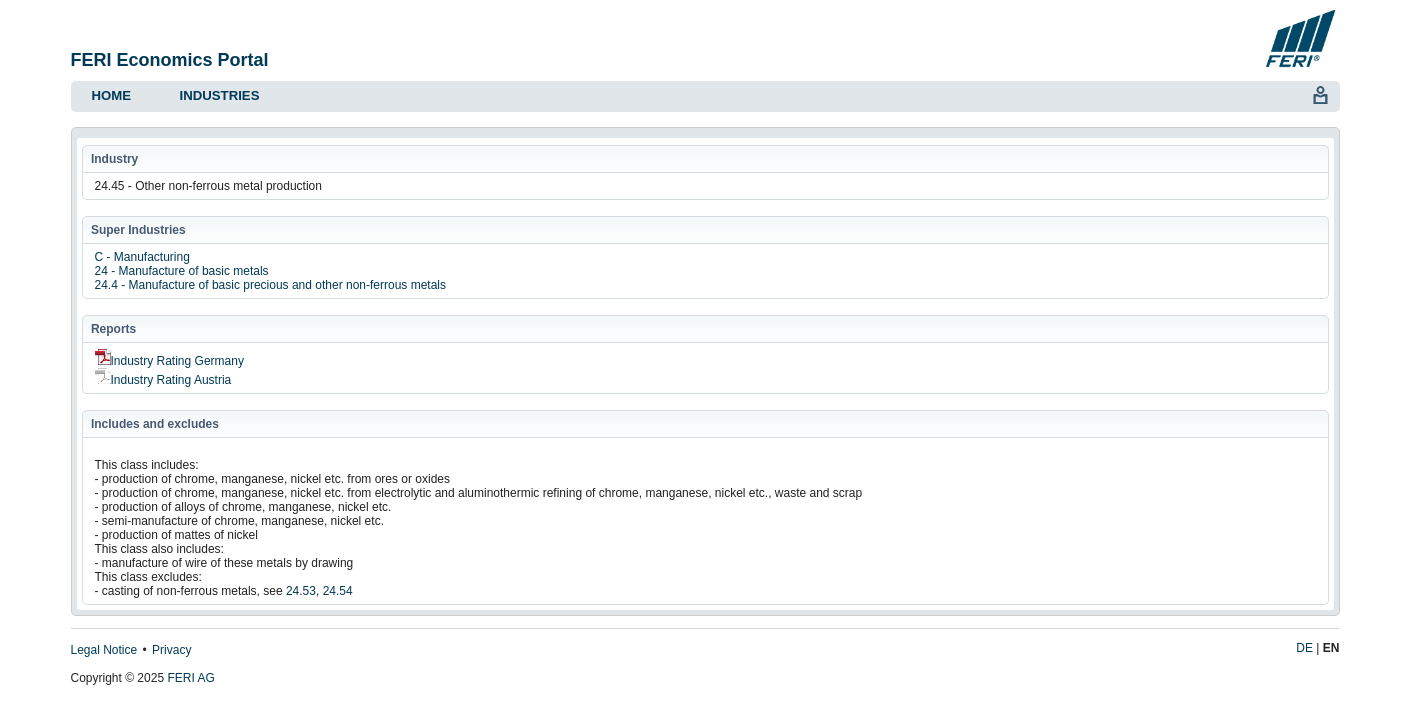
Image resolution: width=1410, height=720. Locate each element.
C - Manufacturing (142, 257)
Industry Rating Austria (163, 380)
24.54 (338, 591)
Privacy (171, 650)
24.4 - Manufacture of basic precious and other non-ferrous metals (271, 285)
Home (112, 95)
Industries (220, 95)
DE (1304, 648)
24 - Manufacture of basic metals (182, 271)
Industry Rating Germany (169, 361)
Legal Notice (104, 650)
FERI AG (190, 678)
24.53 (301, 591)
